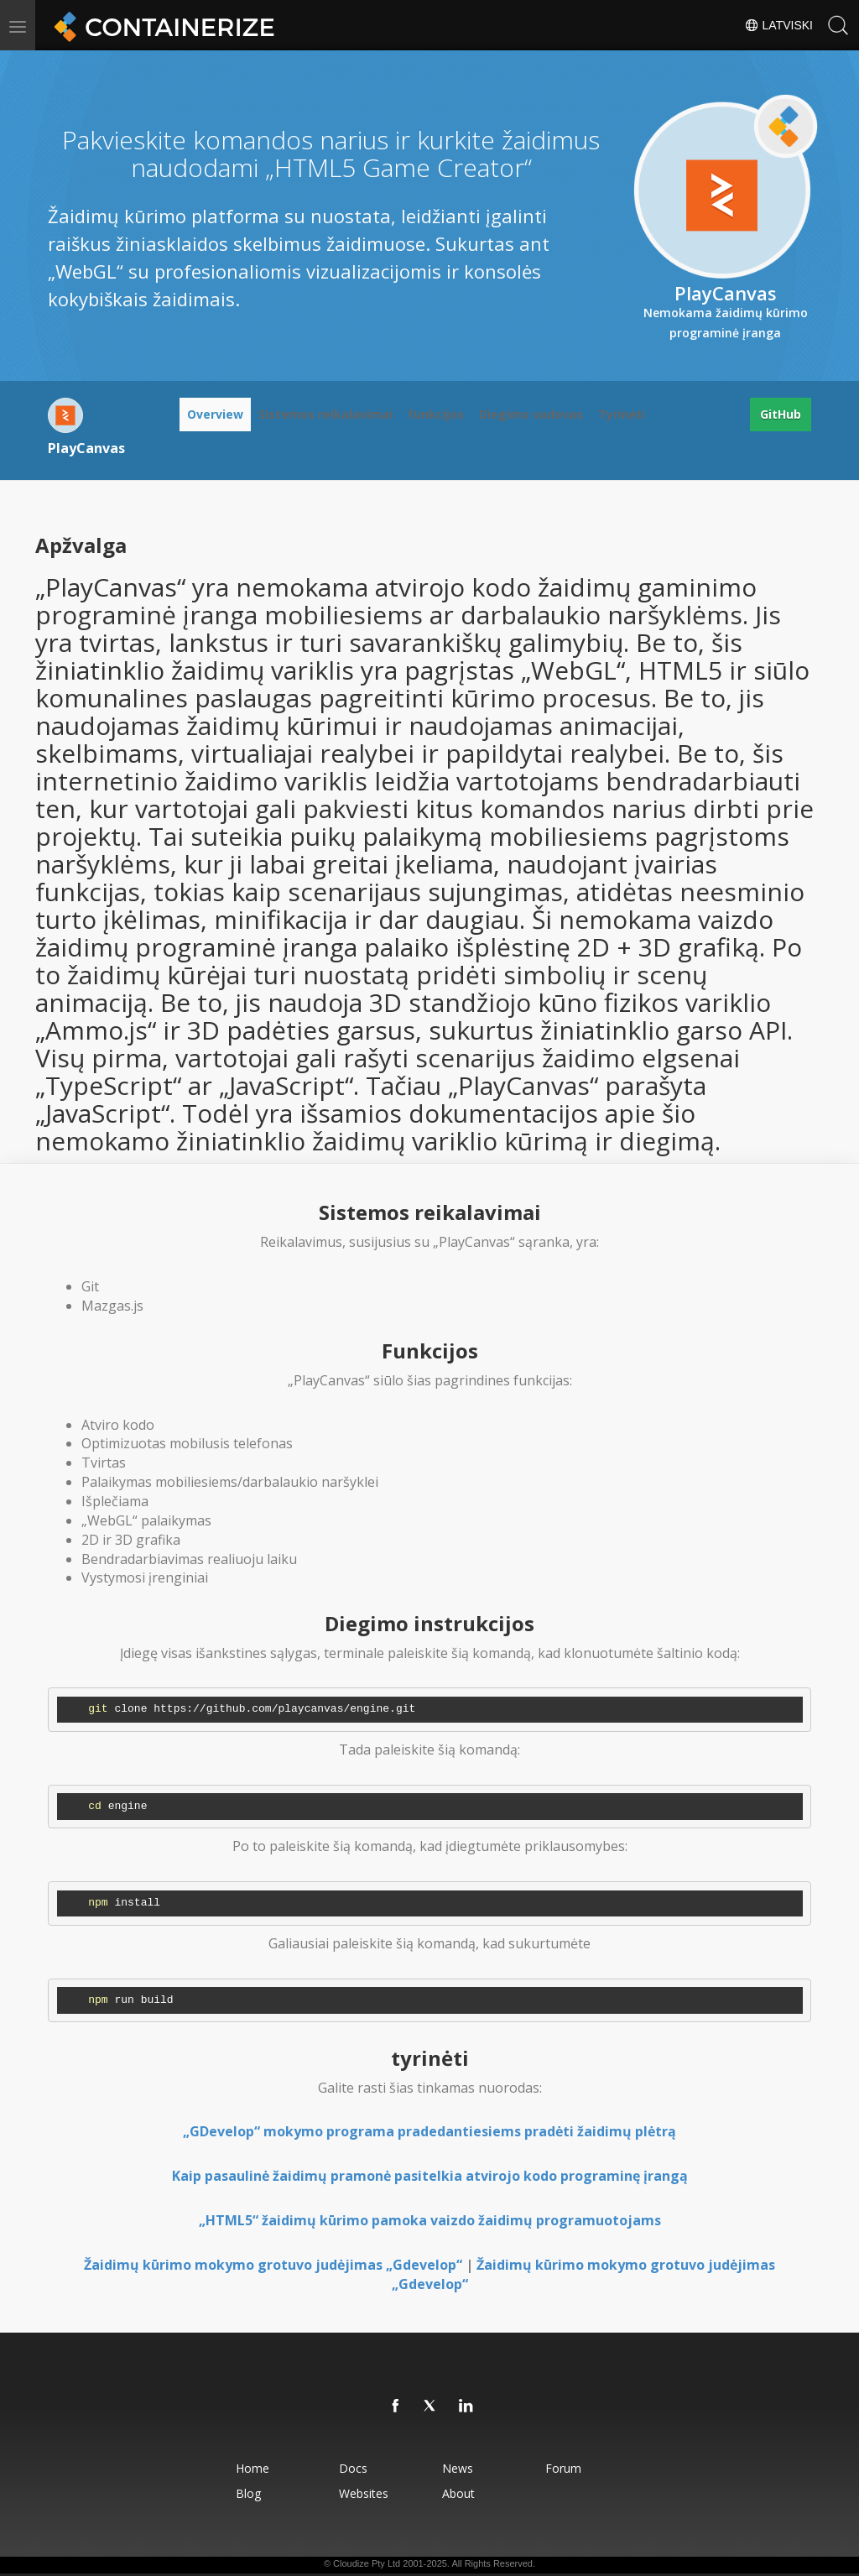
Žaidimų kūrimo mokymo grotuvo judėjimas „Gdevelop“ (273, 2264)
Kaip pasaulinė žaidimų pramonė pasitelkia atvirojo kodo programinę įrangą (430, 2176)
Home (252, 2468)
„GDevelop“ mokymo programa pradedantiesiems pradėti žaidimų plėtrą (429, 2131)
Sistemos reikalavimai (325, 414)
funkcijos (436, 414)
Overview (215, 414)
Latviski (778, 25)
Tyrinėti (621, 414)
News (457, 2468)
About (458, 2493)
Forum (563, 2468)
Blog (248, 2493)
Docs (353, 2468)
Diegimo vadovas (531, 414)
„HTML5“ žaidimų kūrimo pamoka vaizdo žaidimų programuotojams (430, 2220)
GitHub (780, 414)
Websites (363, 2493)
